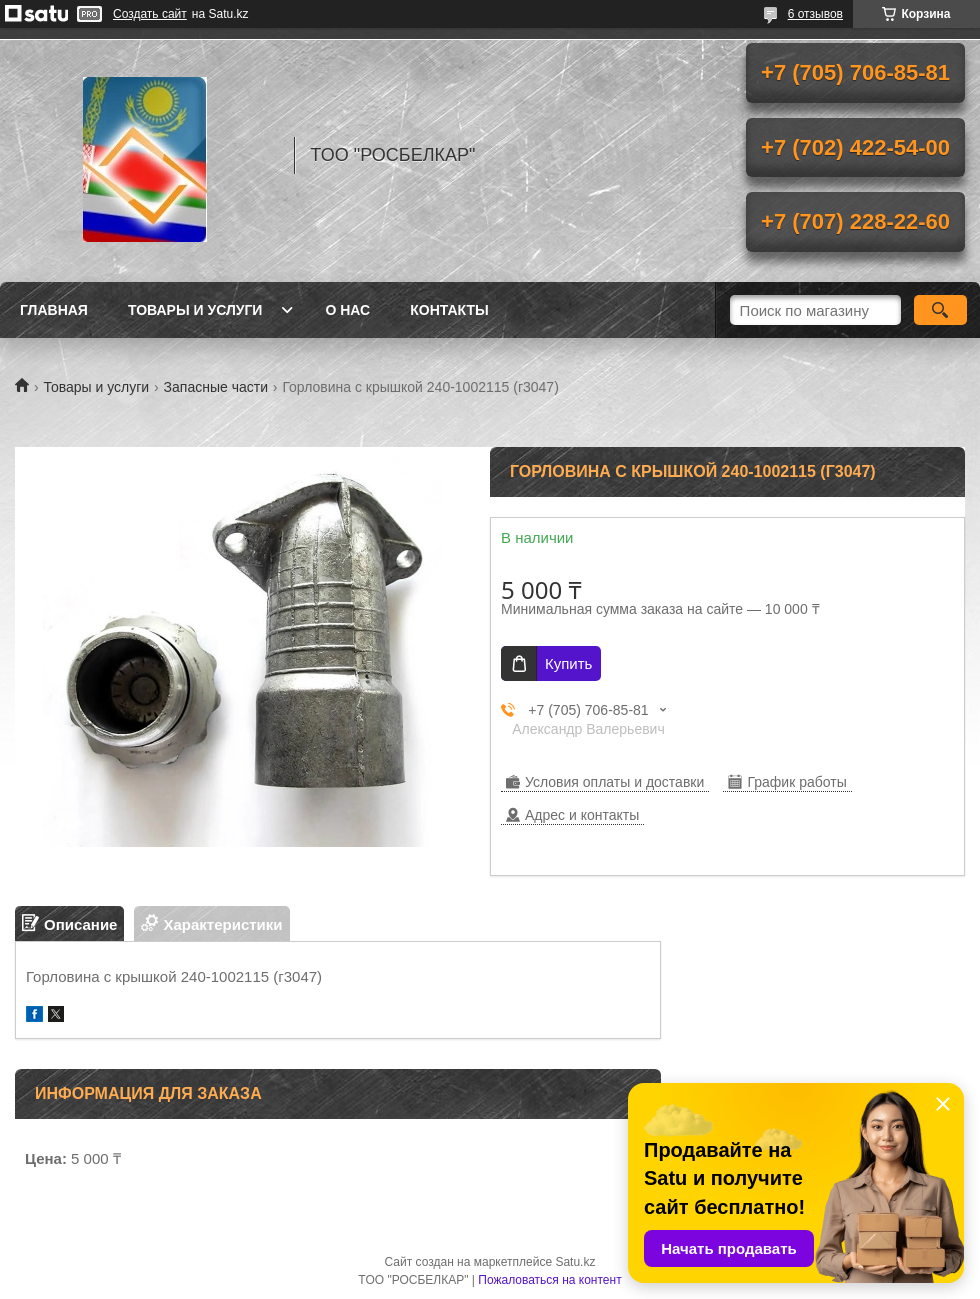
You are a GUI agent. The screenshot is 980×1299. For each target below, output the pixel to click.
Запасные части (216, 387)
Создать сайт (150, 14)
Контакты (449, 310)
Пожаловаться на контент (549, 1280)
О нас (347, 310)
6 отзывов (815, 14)
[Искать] (940, 310)
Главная (54, 310)
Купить (568, 663)
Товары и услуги (195, 310)
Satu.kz (575, 1262)
